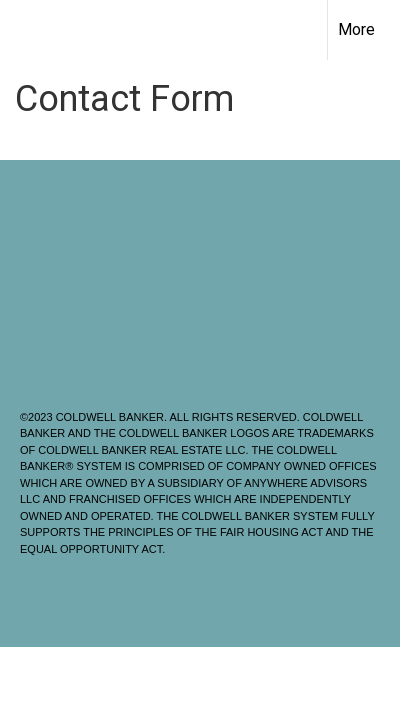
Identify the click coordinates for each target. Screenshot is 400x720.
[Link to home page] (33, 30)
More (356, 29)
